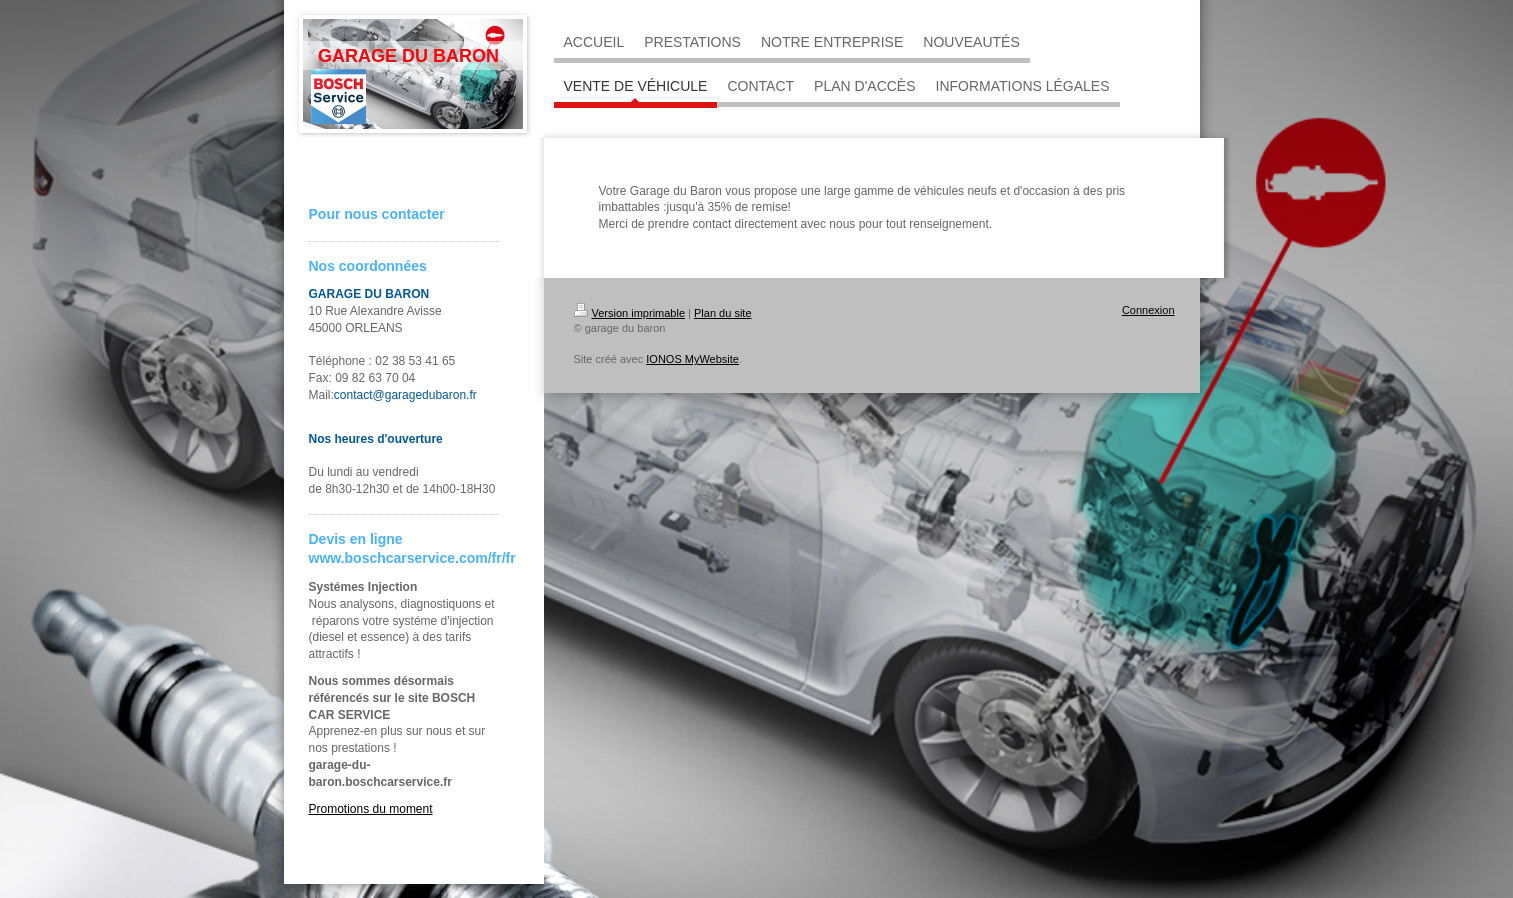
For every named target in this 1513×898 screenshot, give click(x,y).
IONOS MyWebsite (692, 359)
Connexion (1148, 310)
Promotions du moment (371, 809)
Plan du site (722, 313)
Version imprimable (630, 313)
